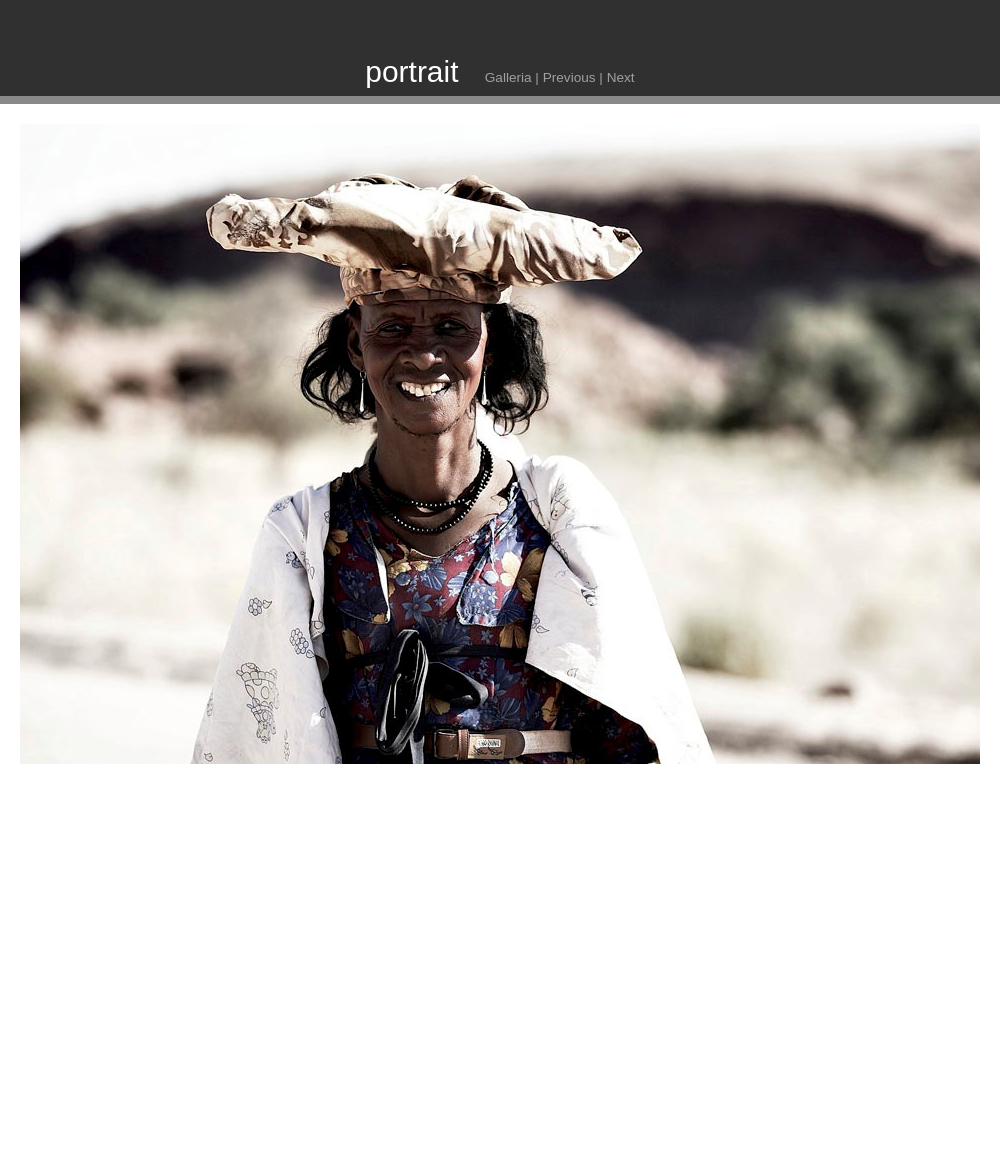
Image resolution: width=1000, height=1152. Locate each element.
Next (621, 77)
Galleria (508, 77)
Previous (569, 77)
